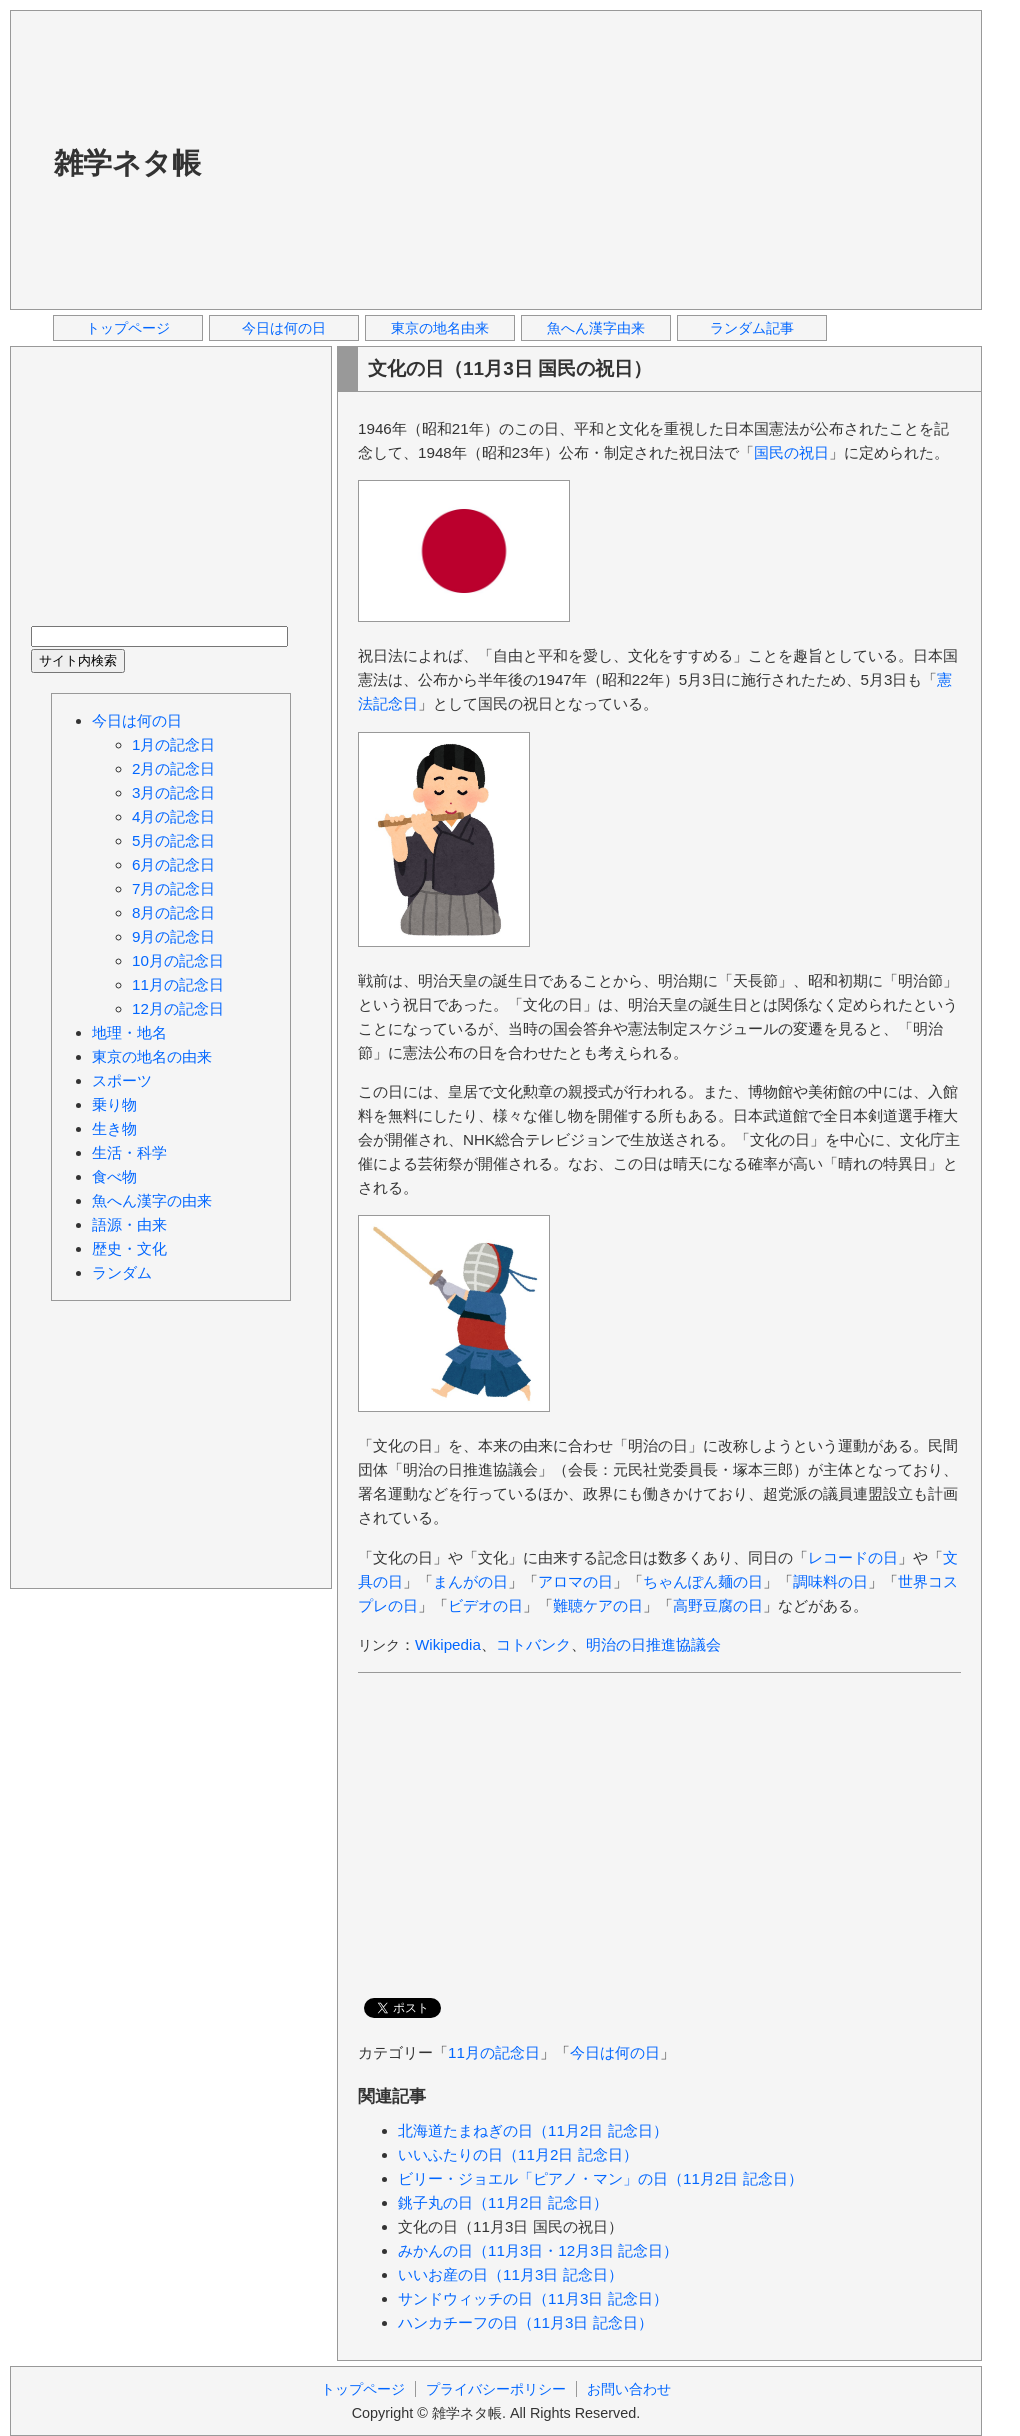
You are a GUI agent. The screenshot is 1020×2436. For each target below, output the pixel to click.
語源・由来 (129, 1224)
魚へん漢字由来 (596, 328)
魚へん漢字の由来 (152, 1200)
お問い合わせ (629, 2389)
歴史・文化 (129, 1248)
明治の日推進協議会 (653, 1644)
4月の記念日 (173, 816)
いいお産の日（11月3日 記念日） (510, 2274)
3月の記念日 (173, 792)
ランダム (122, 1272)
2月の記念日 (173, 768)
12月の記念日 (178, 1008)
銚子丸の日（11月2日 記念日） (503, 2202)
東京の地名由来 (440, 328)
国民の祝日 (791, 452)
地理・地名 (129, 1032)
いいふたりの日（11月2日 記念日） (518, 2154)
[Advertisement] (469, 159)
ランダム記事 (752, 328)
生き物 (114, 1128)
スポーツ (122, 1080)
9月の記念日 (173, 936)
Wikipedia (448, 1644)
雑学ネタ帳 (127, 163)
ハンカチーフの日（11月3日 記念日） (525, 2322)
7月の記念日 (173, 888)
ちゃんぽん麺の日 (703, 1581)
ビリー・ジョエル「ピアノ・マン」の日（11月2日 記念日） (600, 2178)
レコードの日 (853, 1557)
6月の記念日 (173, 864)
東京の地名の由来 (152, 1056)
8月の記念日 (173, 912)
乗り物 (114, 1104)
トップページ (128, 328)
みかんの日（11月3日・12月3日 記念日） (538, 2250)
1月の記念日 (173, 744)
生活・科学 (129, 1152)
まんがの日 (470, 1581)
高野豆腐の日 (718, 1605)
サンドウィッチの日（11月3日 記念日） (533, 2298)
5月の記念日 (173, 840)
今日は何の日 (284, 328)
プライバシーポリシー (496, 2389)
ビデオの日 (485, 1605)
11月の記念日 (494, 2052)
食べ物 (114, 1176)
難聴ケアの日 (598, 1605)
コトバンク (533, 1644)
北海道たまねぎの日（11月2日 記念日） (533, 2130)
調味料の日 (830, 1581)
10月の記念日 (178, 960)
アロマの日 (575, 1581)
